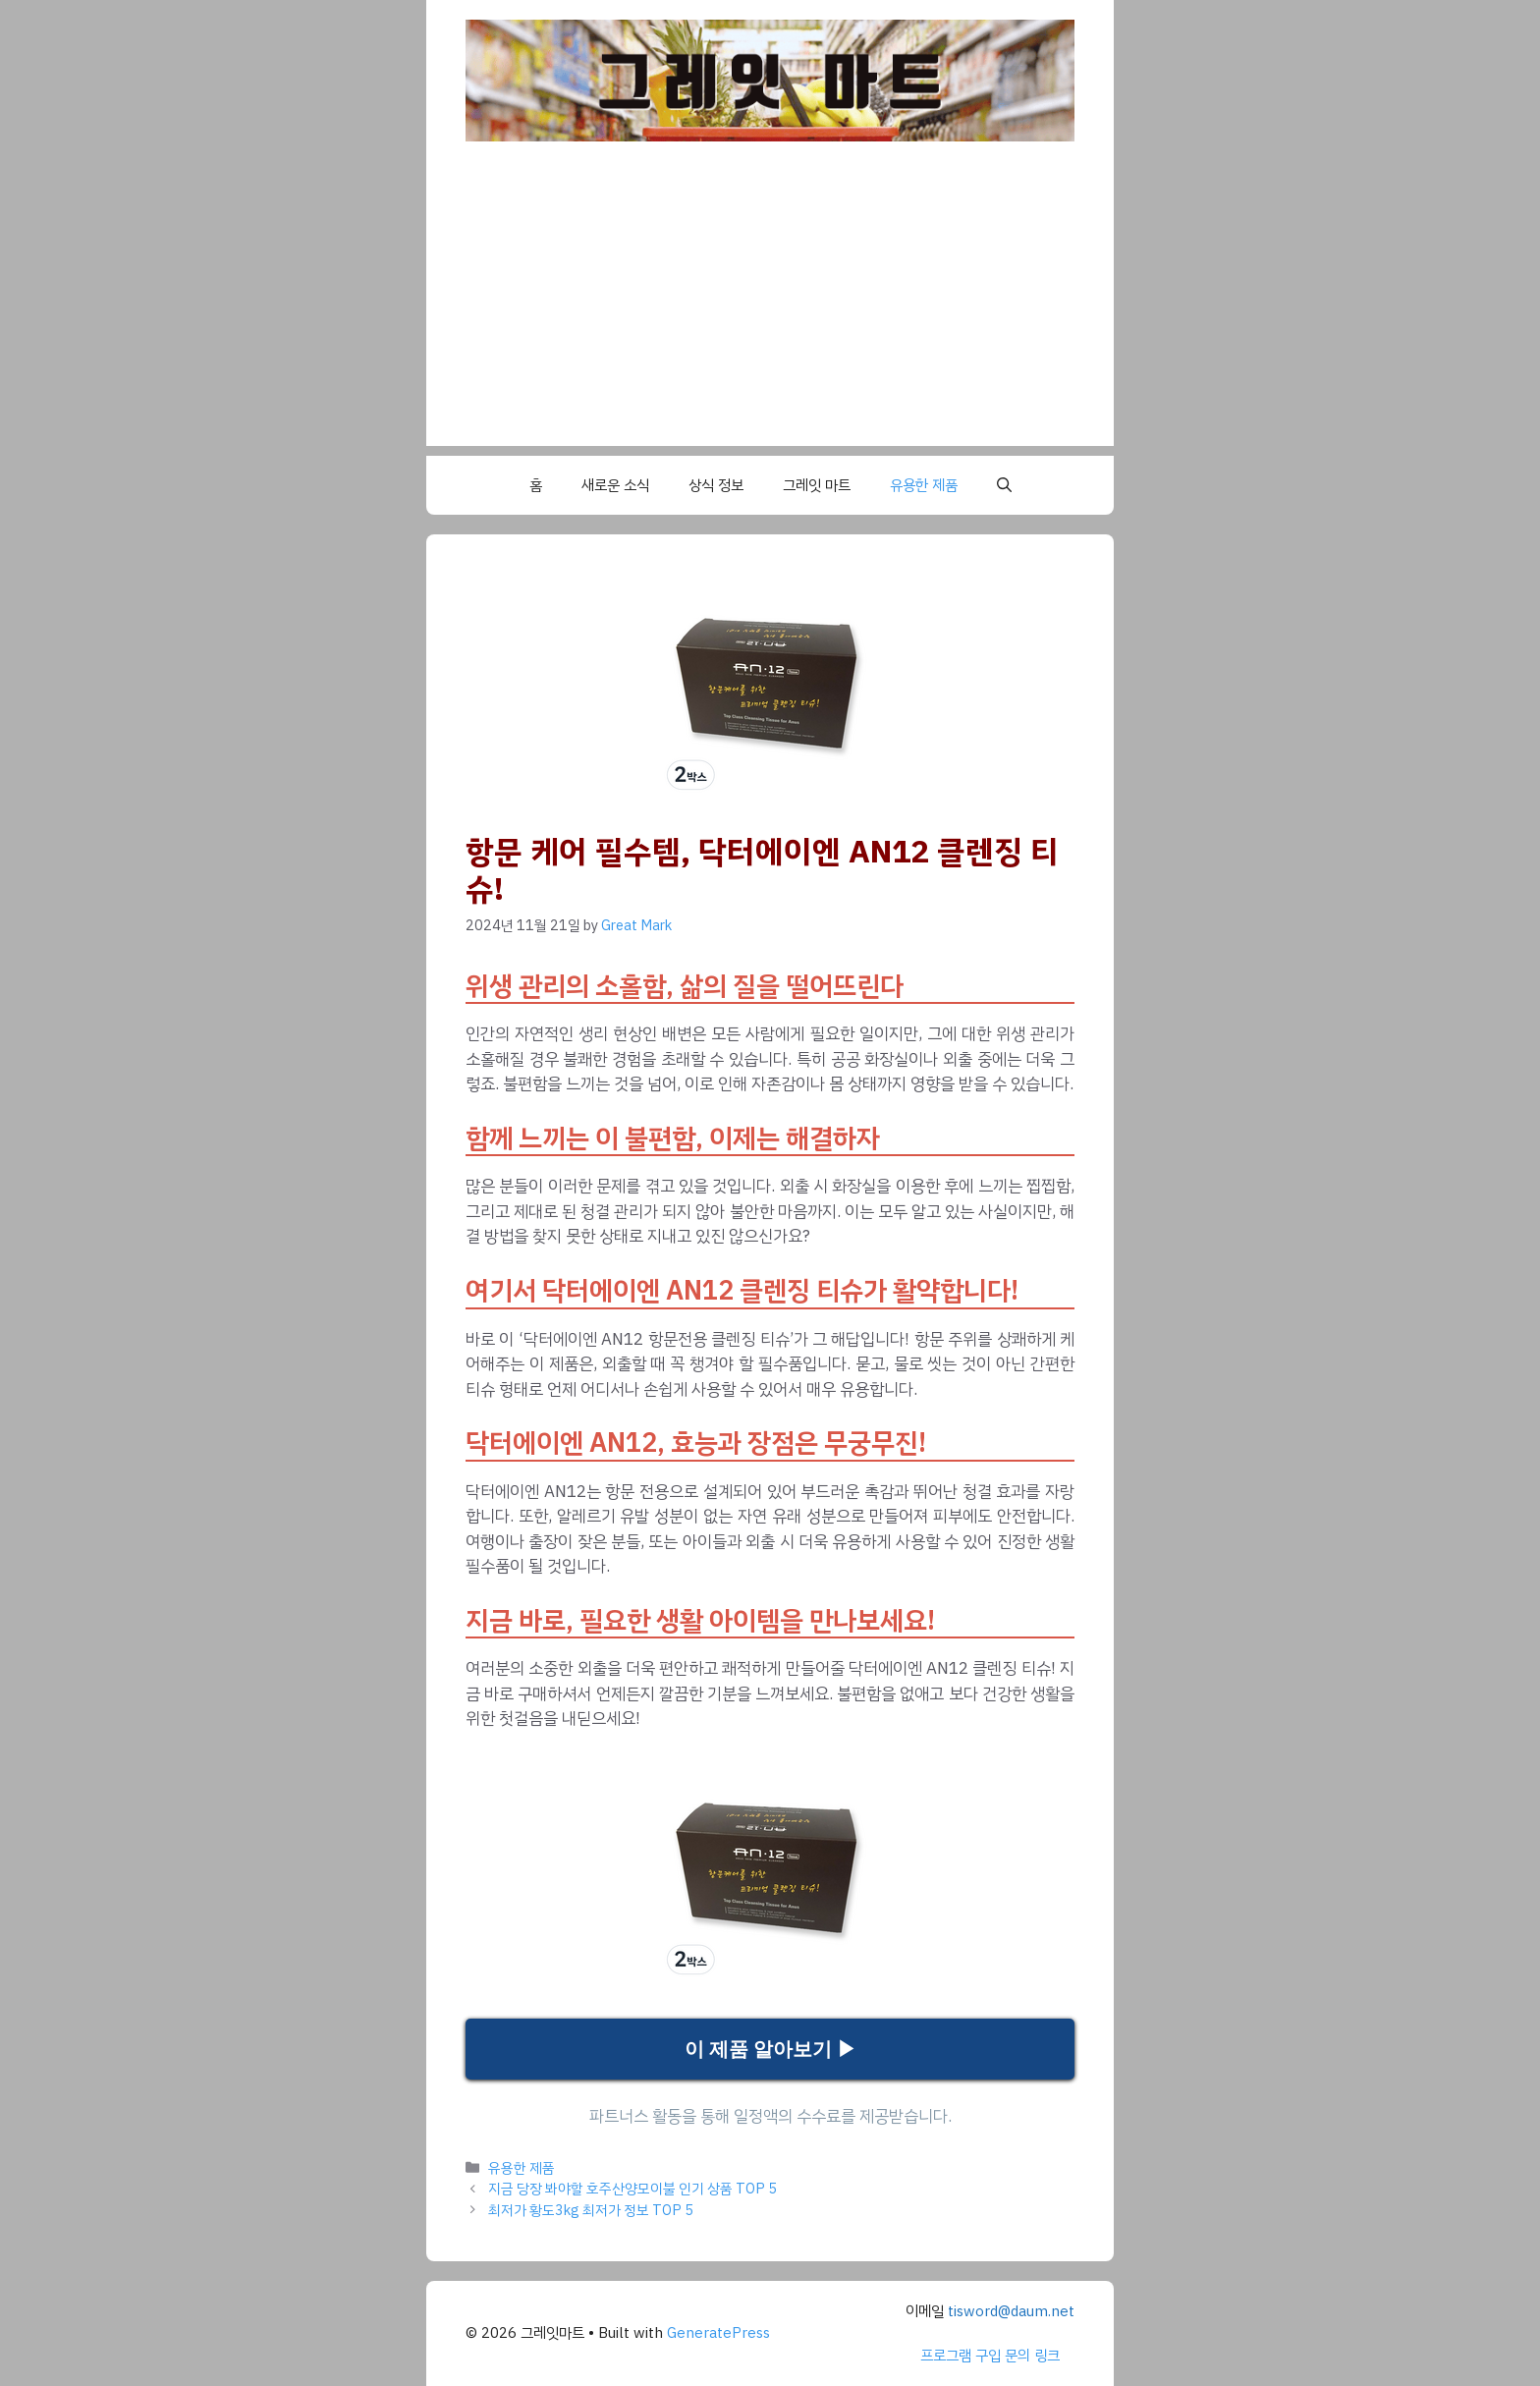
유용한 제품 (924, 485)
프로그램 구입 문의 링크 (990, 2355)
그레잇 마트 (817, 485)
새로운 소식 (615, 485)
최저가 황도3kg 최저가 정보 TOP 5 (590, 2210)
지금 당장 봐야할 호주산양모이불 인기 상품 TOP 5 (632, 2188)
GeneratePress (718, 2333)
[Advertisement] (770, 308)
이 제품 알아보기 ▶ (770, 2049)
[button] (1004, 485)
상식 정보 (715, 485)
